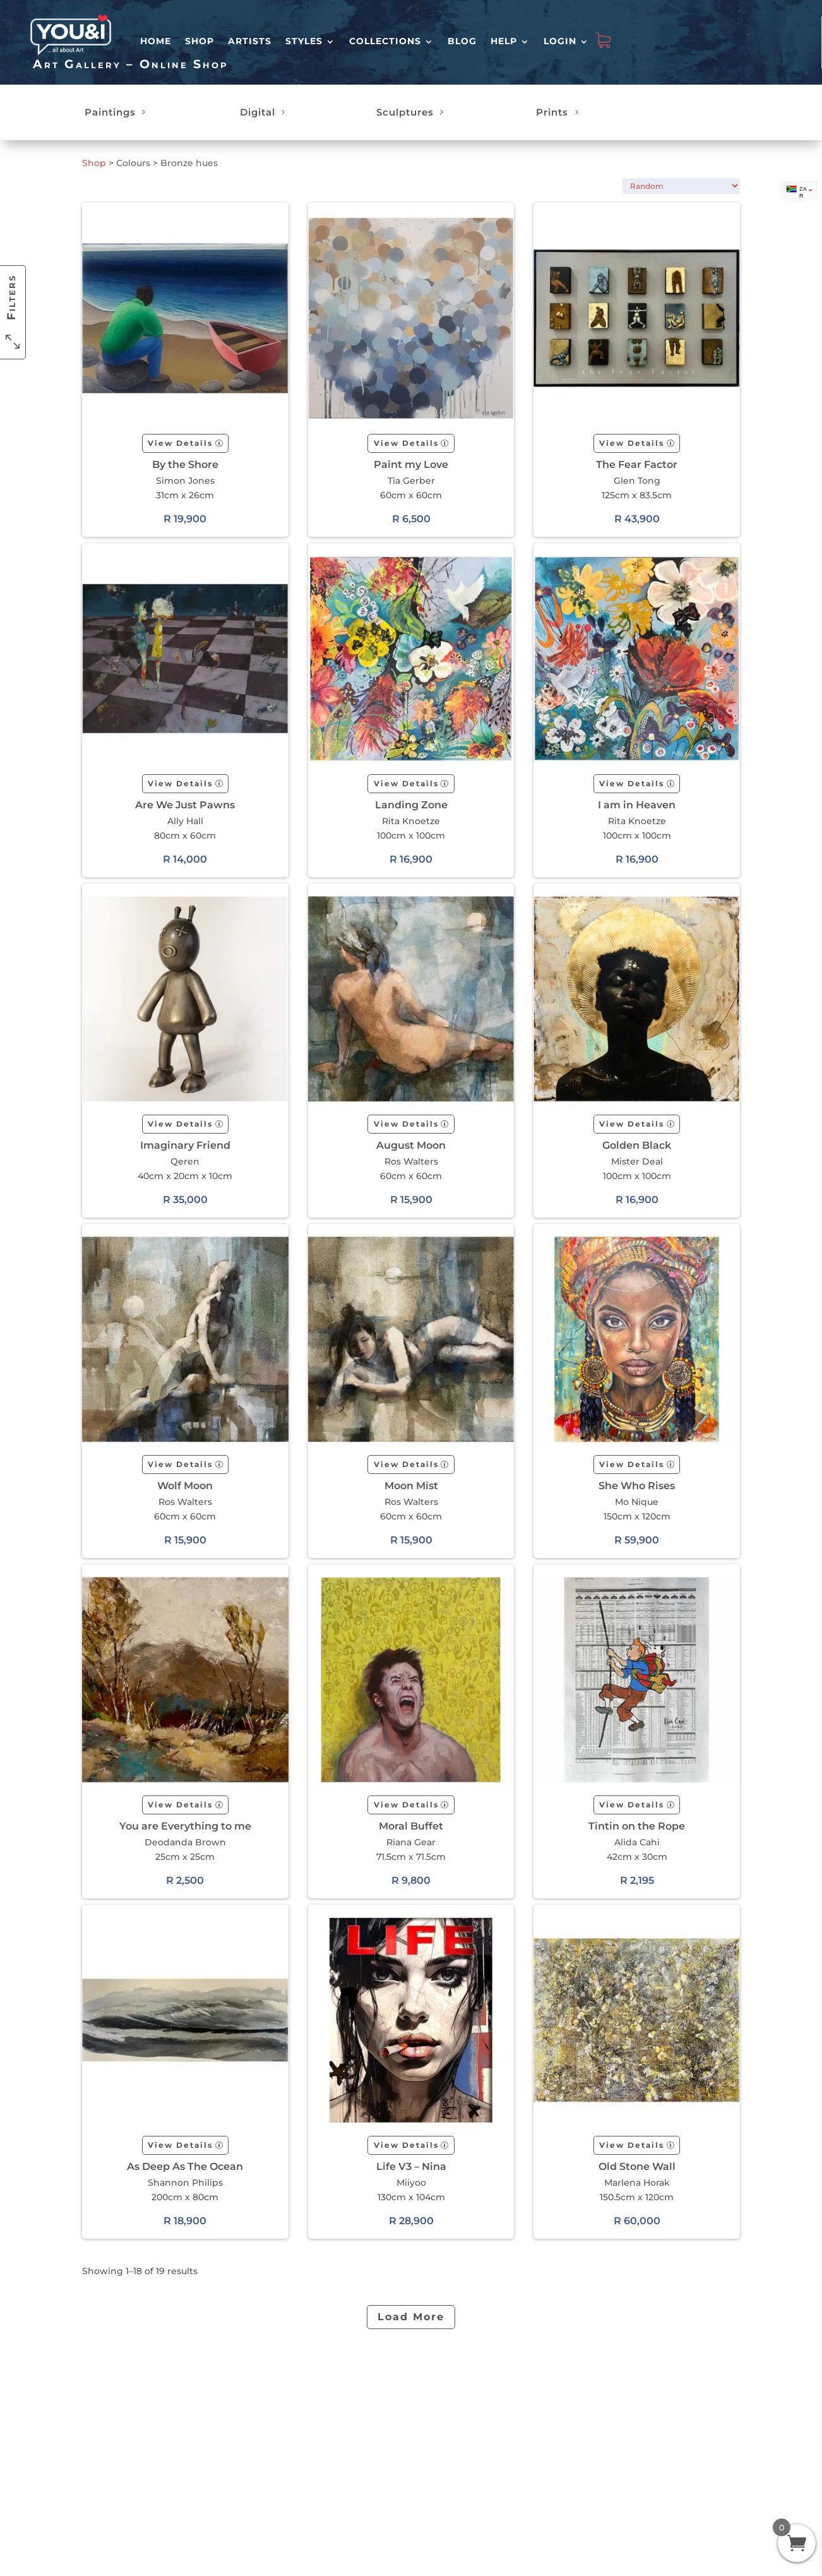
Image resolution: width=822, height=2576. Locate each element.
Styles (304, 41)
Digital (257, 112)
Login (560, 41)
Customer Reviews (269, 2445)
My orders (269, 2427)
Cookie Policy (441, 2488)
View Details (180, 443)
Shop (199, 41)
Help (504, 41)
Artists (249, 41)
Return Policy (441, 2448)
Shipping (350, 2413)
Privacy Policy (442, 2475)
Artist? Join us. (444, 2413)
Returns (347, 2400)
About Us (432, 2399)
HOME (155, 41)
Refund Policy (442, 2461)
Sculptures (405, 112)
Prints (552, 112)
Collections (385, 41)
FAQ (338, 2387)
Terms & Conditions (436, 2431)
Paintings (110, 112)
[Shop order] (681, 186)
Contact (347, 2427)
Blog (462, 41)
